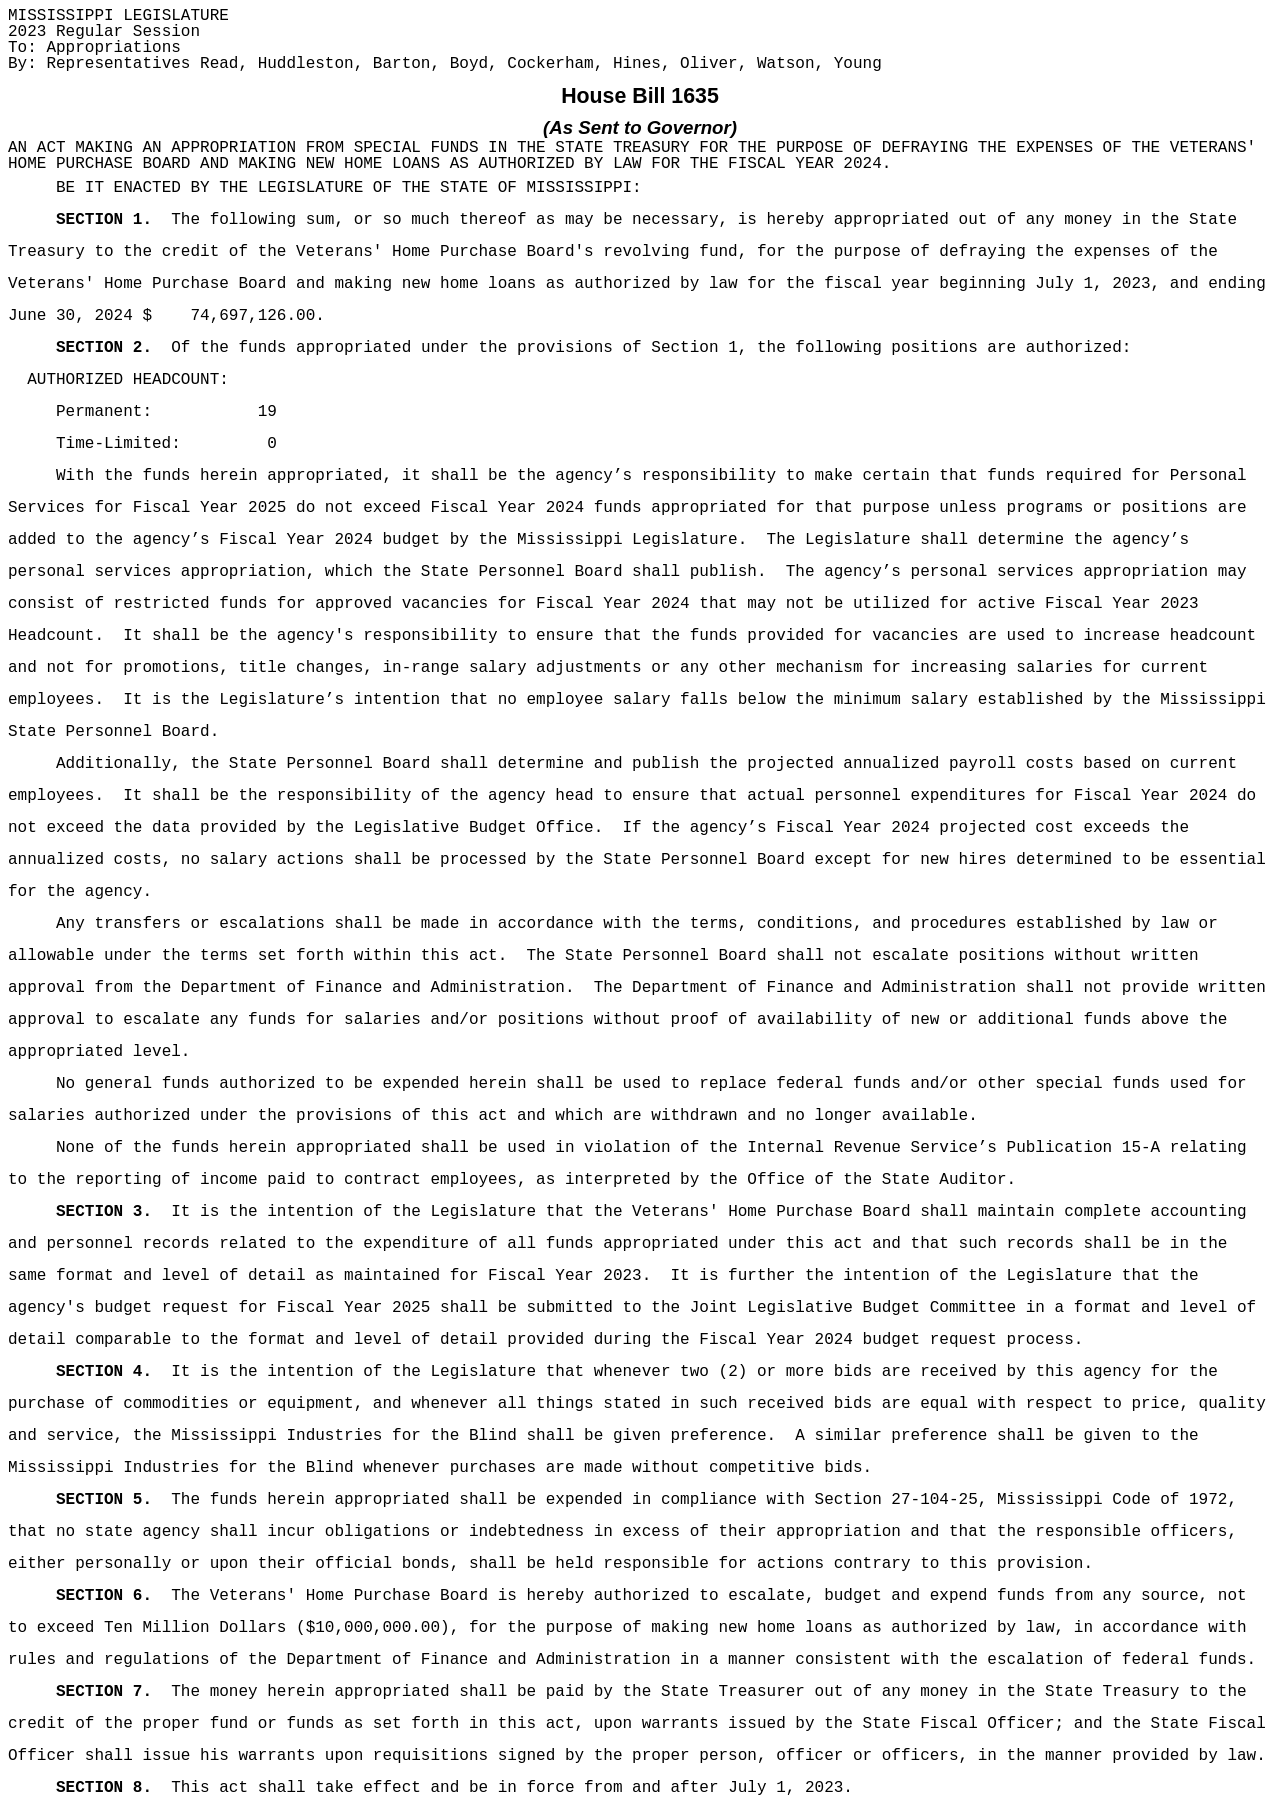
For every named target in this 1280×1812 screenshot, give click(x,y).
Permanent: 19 (166, 412)
